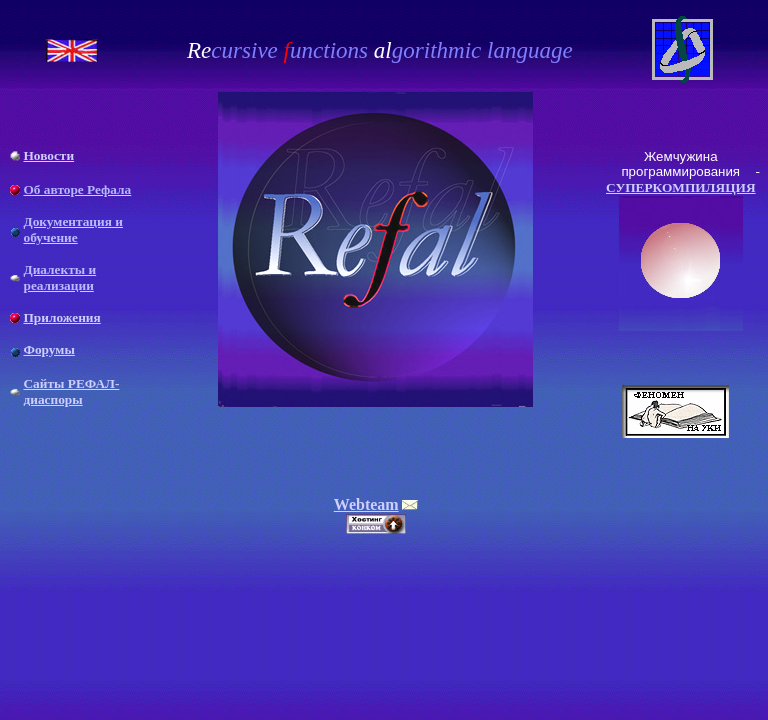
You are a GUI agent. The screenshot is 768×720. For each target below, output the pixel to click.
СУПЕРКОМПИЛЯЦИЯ (681, 187)
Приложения (61, 317)
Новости (48, 155)
